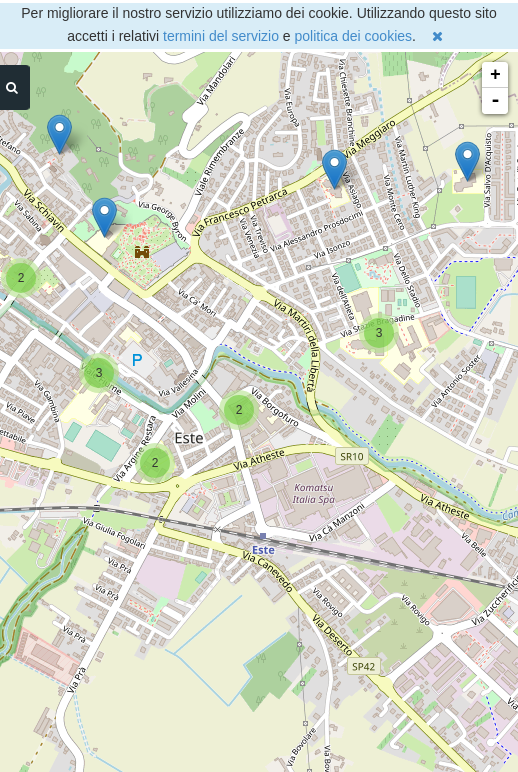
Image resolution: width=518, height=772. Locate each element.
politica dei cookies (354, 36)
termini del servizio (221, 36)
